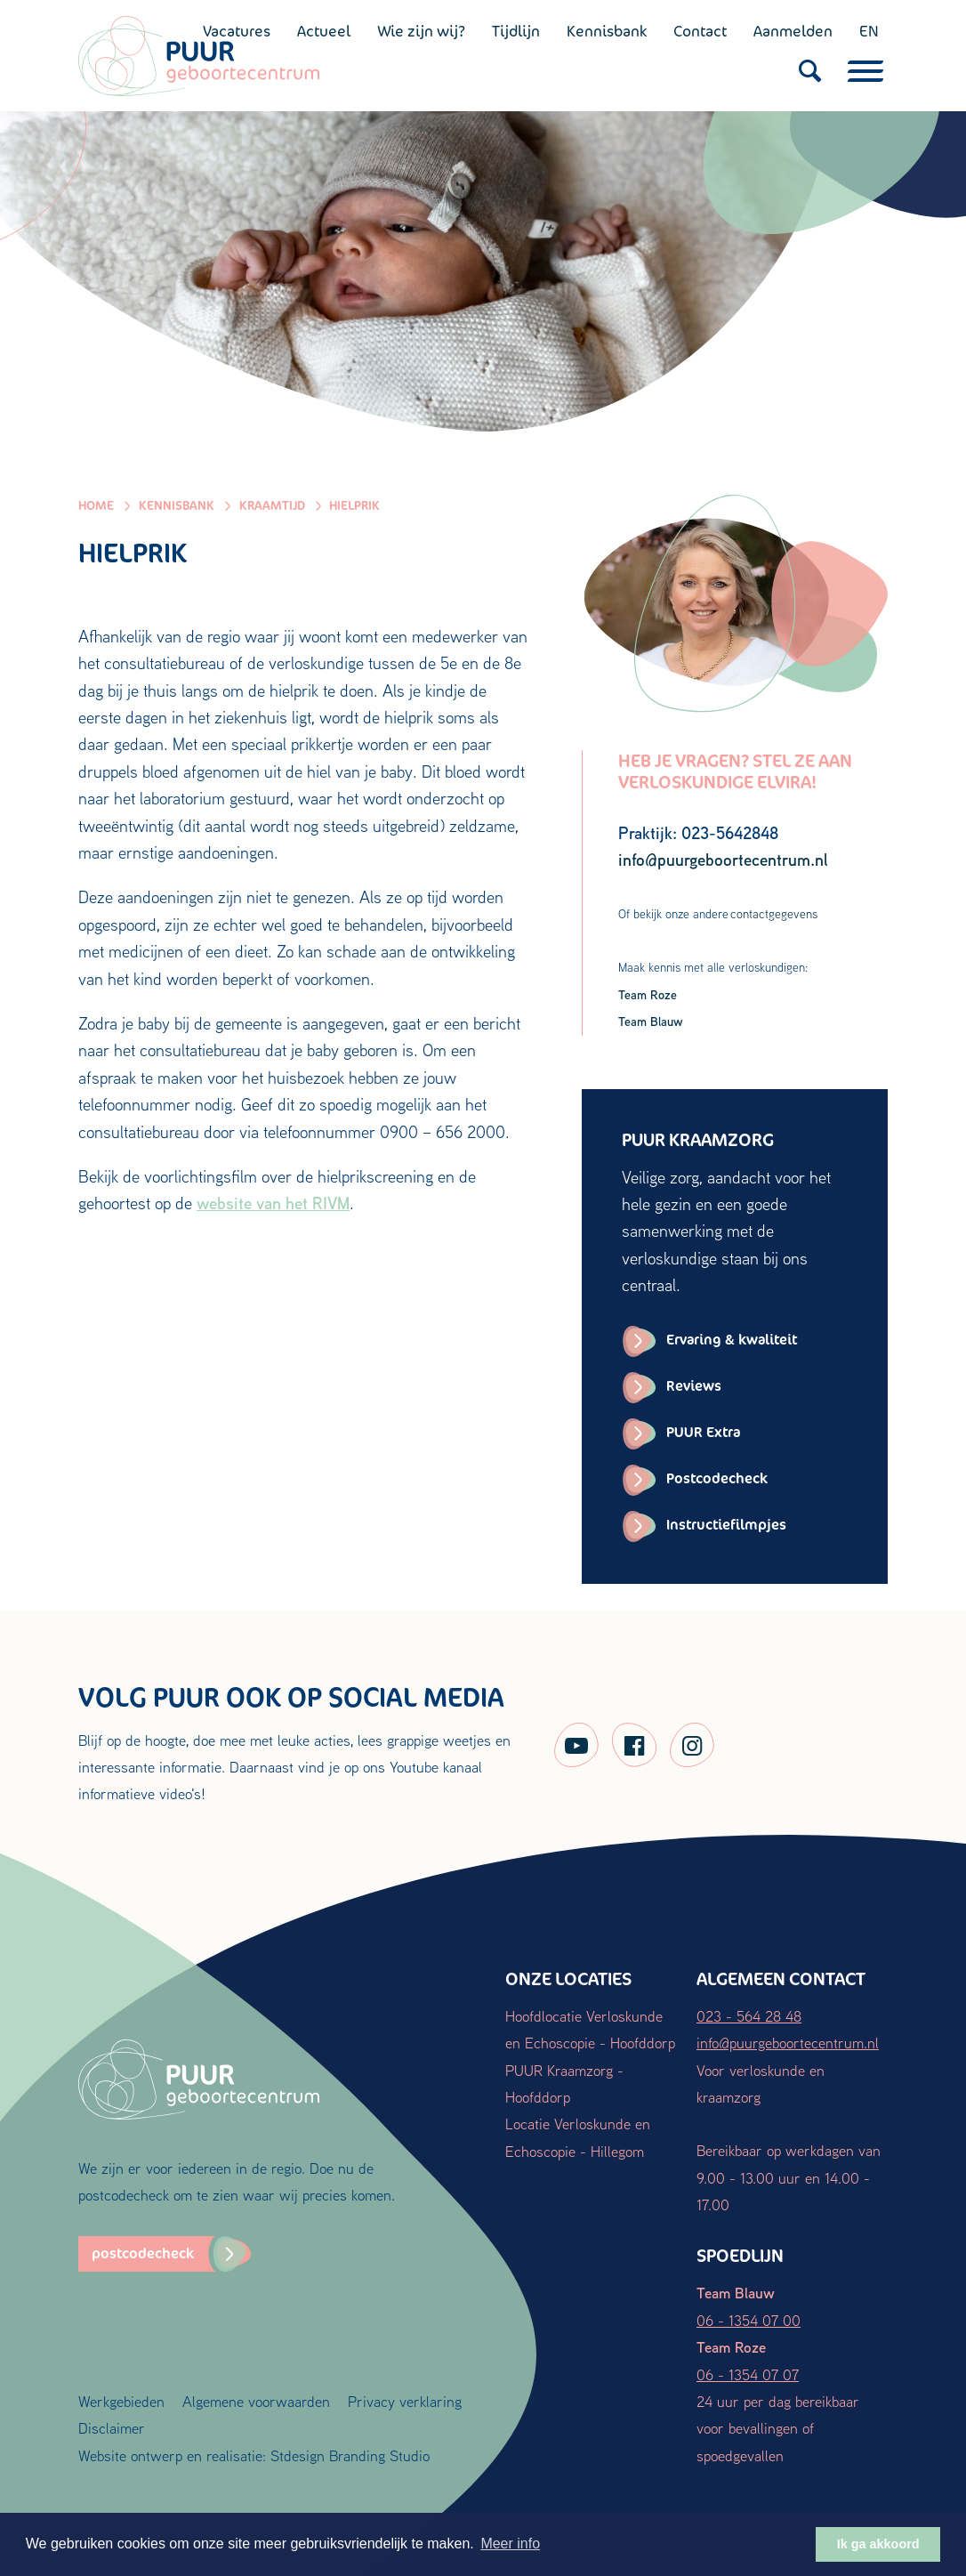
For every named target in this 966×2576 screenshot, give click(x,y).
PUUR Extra (703, 1432)
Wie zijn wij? (421, 31)
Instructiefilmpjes (726, 1524)
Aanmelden (793, 31)
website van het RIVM (273, 1203)
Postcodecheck (717, 1478)
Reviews (693, 1386)
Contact (700, 31)
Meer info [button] (510, 2543)
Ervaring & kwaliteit (731, 1339)
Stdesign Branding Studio (350, 2455)
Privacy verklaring (405, 2401)
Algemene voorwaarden (256, 2401)
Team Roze (647, 994)
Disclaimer (111, 2428)
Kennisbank (607, 31)
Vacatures (236, 31)
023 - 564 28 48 (748, 2016)
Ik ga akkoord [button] (878, 2544)
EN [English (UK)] (869, 31)
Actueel (323, 31)
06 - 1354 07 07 (747, 2374)
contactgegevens (773, 914)
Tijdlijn (516, 31)
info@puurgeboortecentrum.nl (787, 2042)
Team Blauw (650, 1021)
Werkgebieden (121, 2401)
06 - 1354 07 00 (748, 2320)
